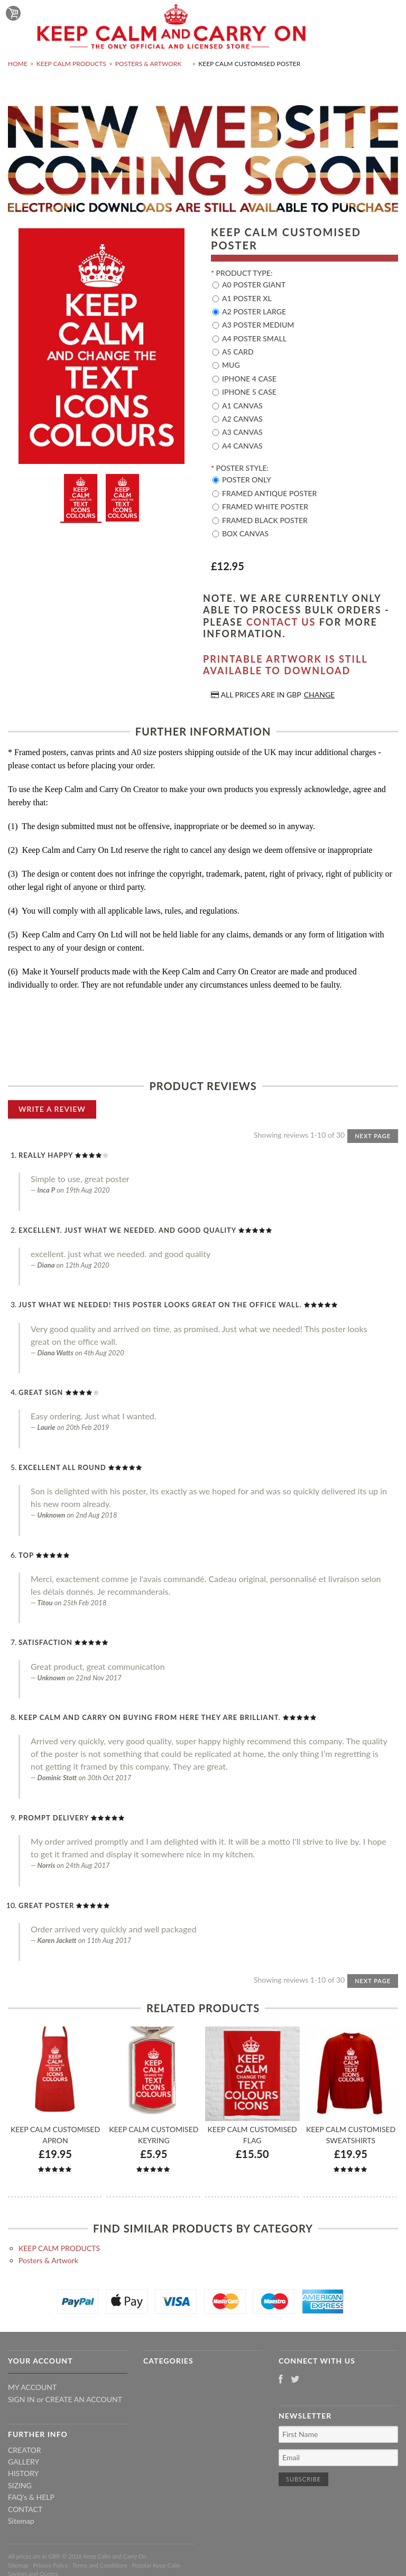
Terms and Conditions (100, 2565)
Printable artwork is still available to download (285, 665)
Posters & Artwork (148, 64)
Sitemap (21, 2520)
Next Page (373, 1135)
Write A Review (52, 1108)
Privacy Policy (50, 2565)
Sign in (21, 2399)
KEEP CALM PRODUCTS (71, 64)
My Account (32, 2387)
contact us (281, 622)
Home (17, 64)
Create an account (83, 2399)
